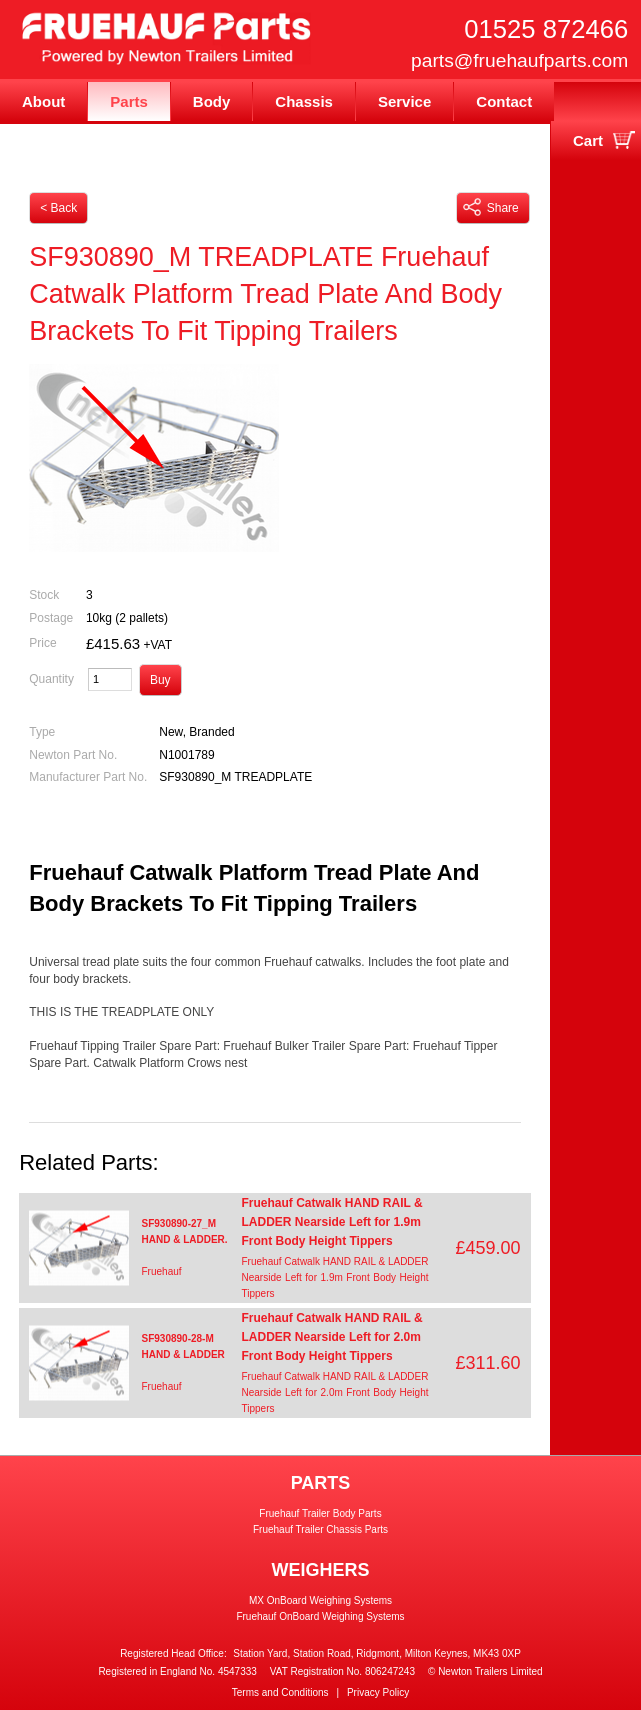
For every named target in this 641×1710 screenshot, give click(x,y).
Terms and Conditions (280, 1692)
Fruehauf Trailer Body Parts (320, 1513)
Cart (588, 140)
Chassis (304, 101)
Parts (129, 101)
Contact (504, 101)
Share (491, 207)
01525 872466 (546, 29)
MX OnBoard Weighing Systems (320, 1600)
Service (404, 101)
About (43, 101)
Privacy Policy (378, 1692)
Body (212, 101)
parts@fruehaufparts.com (519, 60)
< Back (58, 208)
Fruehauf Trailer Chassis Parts (320, 1529)
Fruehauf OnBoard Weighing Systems (320, 1616)
